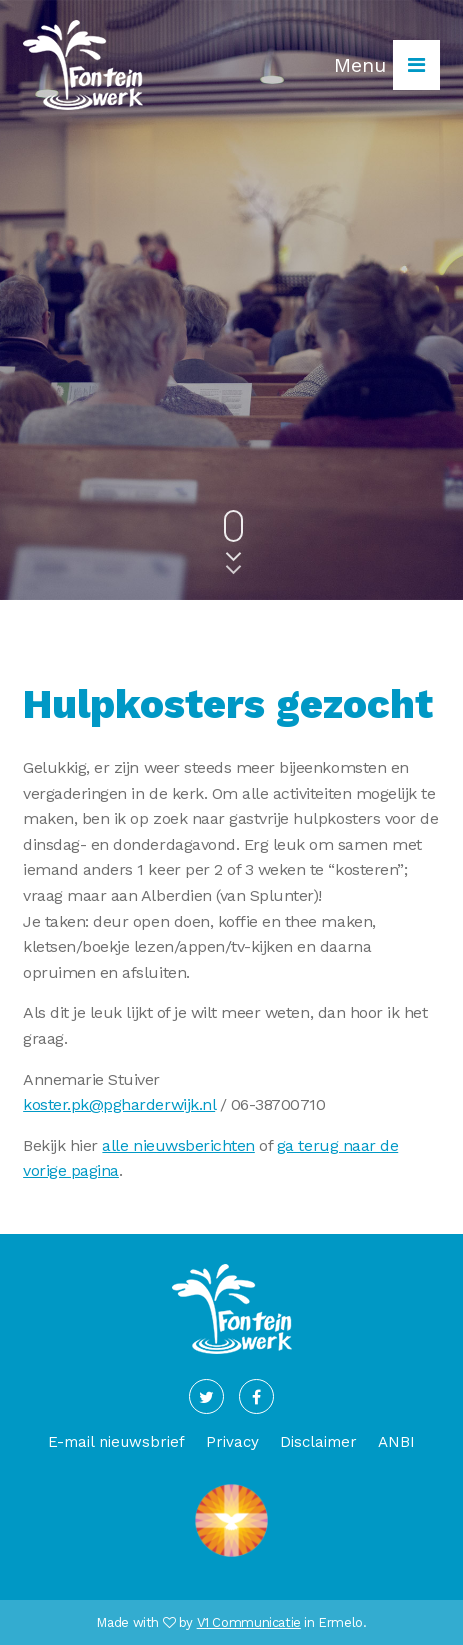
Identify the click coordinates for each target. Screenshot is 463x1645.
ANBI (396, 1442)
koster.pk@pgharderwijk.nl (119, 1104)
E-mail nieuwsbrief (116, 1442)
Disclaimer (318, 1442)
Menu (387, 65)
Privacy (232, 1442)
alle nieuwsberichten (178, 1145)
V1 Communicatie (249, 1622)
